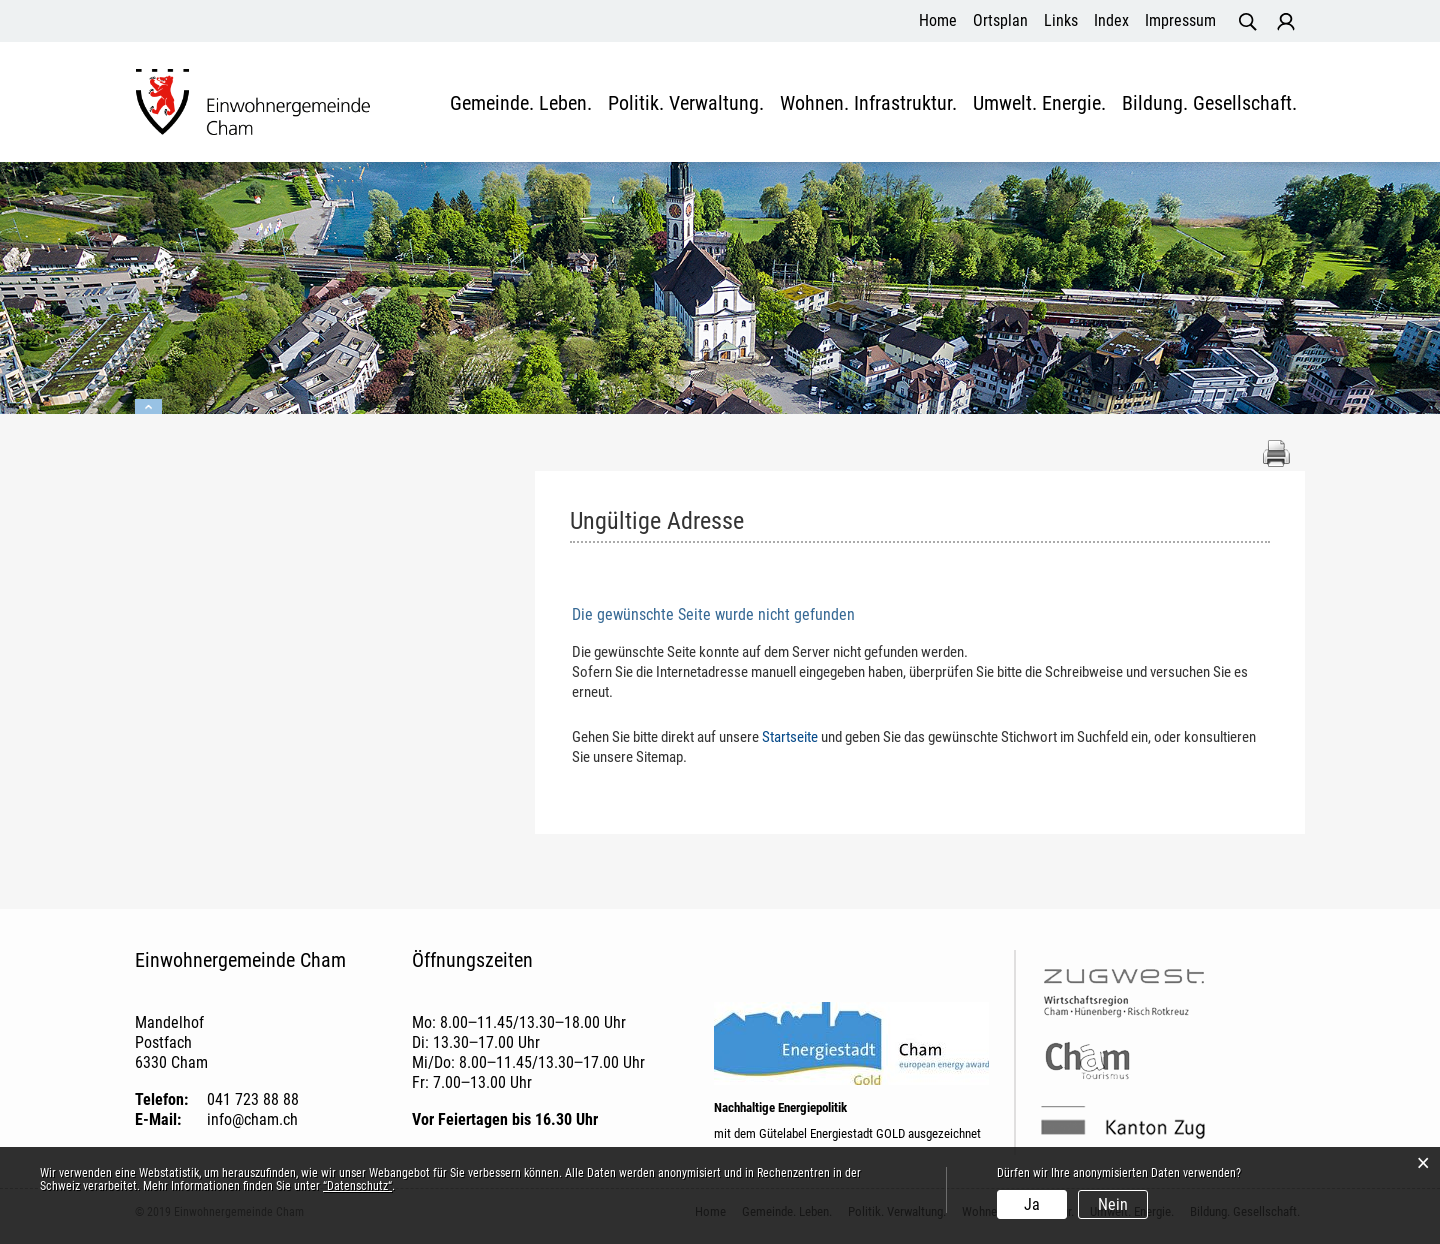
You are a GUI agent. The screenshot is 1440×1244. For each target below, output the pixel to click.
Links (1061, 20)
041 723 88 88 (253, 1099)
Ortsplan (1000, 20)
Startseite (790, 737)
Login (1286, 22)
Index (1111, 20)
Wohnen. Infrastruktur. (868, 104)
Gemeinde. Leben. (521, 104)
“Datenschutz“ (357, 1186)
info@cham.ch (252, 1119)
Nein (1113, 1204)
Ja (1032, 1204)
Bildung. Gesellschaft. (1209, 104)
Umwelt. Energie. (1039, 104)
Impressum (1180, 20)
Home (938, 20)
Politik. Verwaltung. (686, 104)
